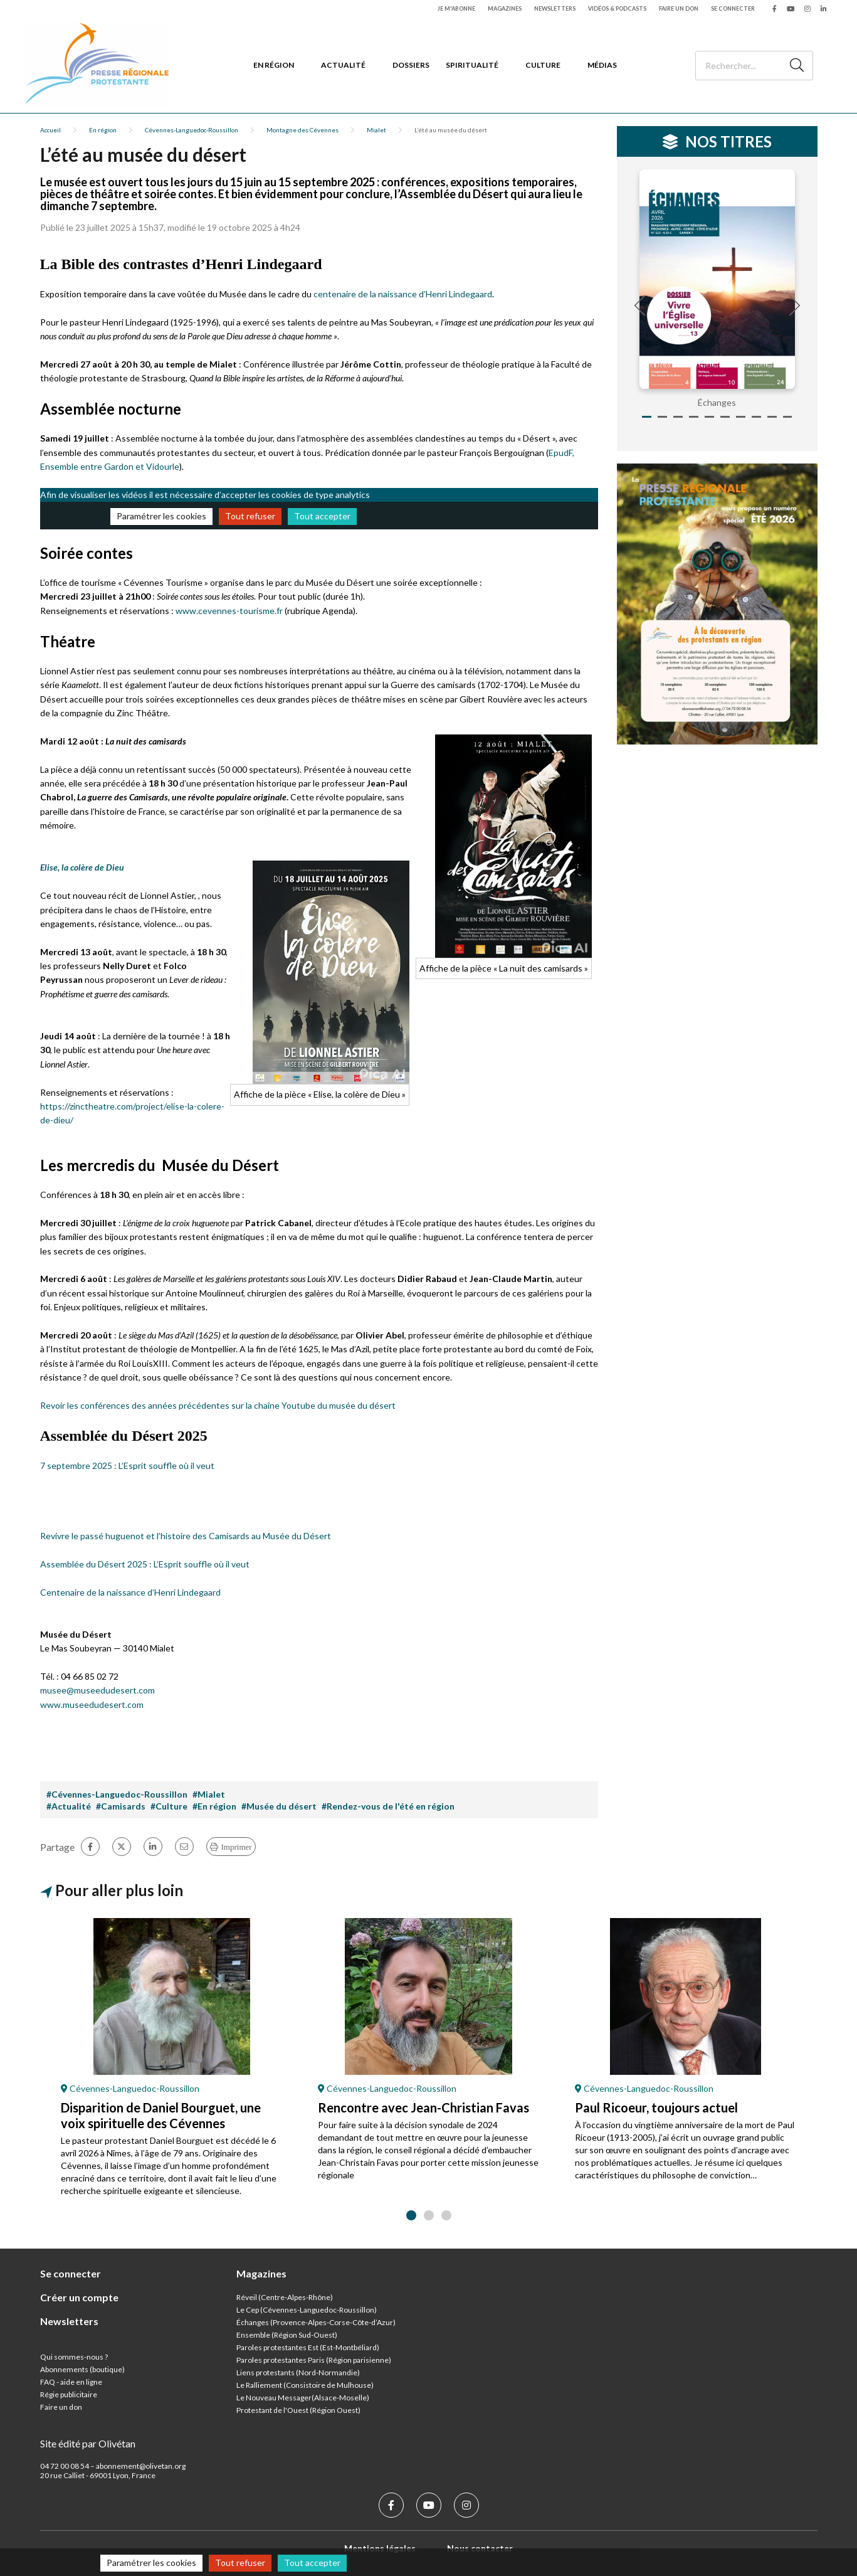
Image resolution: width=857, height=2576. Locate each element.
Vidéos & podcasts (617, 8)
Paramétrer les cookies (161, 516)
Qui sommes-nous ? (74, 2356)
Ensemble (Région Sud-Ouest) (286, 2335)
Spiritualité (472, 65)
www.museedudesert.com (92, 1704)
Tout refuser (250, 516)
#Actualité (68, 1806)
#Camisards (120, 1806)
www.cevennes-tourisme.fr (229, 610)
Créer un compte (79, 2297)
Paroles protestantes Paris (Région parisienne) (313, 2360)
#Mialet (208, 1794)
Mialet (376, 130)
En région (273, 65)
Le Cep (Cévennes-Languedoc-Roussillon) (306, 2309)
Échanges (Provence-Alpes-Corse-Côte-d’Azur (314, 2322)
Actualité (343, 65)
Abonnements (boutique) (82, 2369)
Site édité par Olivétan (87, 2443)
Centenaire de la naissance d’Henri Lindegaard (130, 1592)
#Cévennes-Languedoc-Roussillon (116, 1794)
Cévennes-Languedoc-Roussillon (191, 130)
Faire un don (678, 8)
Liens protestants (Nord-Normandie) (298, 2372)
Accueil (50, 130)
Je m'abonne (456, 8)
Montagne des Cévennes (302, 130)
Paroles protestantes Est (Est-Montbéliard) (307, 2347)
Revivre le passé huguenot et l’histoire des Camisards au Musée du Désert (185, 1535)
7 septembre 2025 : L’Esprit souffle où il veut (127, 1465)
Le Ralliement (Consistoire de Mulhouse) (305, 2385)
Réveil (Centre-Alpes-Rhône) (284, 2297)
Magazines (505, 8)
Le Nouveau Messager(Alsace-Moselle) (302, 2397)
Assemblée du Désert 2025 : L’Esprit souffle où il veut (145, 1564)
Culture (542, 65)
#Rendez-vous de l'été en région (388, 1806)
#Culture (168, 1806)
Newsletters (555, 8)
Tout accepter (322, 516)
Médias (602, 65)
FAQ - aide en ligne (71, 2382)
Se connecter (733, 8)
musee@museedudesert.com (97, 1690)
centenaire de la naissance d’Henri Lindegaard (402, 294)
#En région (214, 1806)
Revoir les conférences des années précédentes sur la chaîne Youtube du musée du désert (218, 1405)
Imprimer (236, 1847)
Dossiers (410, 65)
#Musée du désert (279, 1806)
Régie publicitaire (68, 2394)
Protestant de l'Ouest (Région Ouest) (298, 2410)
